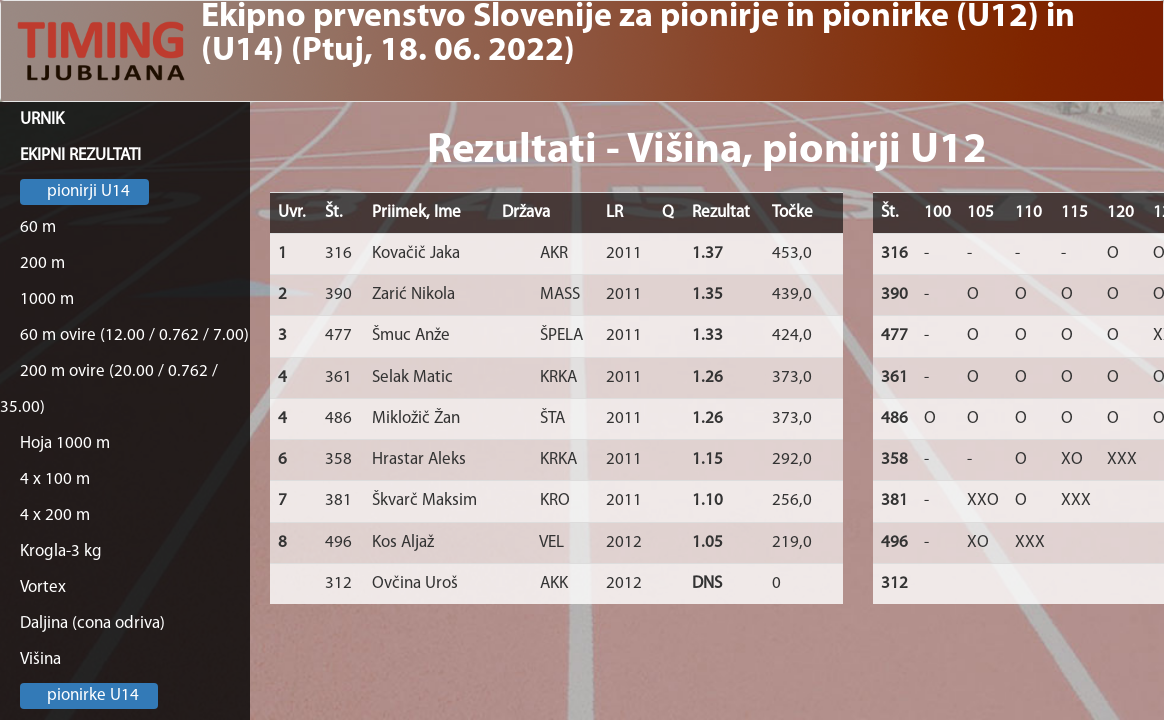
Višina (40, 659)
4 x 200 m (55, 515)
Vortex (43, 587)
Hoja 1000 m (65, 443)
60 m (38, 227)
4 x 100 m (55, 479)
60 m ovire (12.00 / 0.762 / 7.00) (134, 335)
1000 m (47, 299)
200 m (42, 263)
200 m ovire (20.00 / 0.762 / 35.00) (109, 389)
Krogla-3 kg (61, 551)
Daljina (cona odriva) (92, 623)
